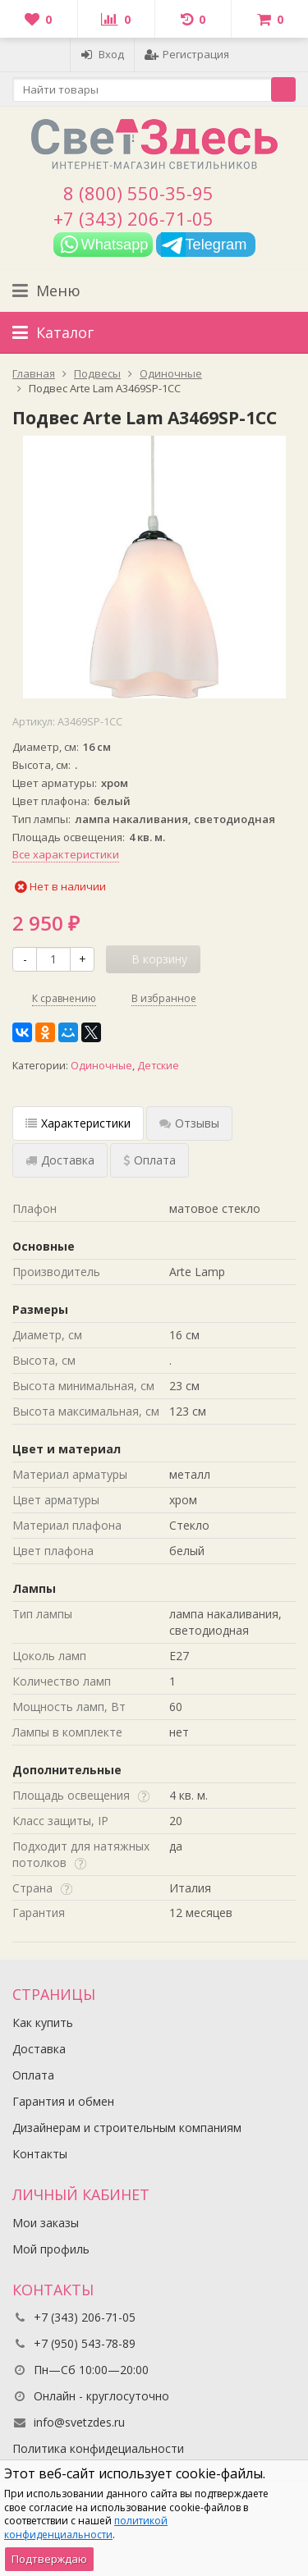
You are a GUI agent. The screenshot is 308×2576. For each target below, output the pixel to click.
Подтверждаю (49, 2558)
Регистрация (187, 54)
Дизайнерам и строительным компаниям (126, 2127)
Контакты (39, 2154)
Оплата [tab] (149, 1160)
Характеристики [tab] (78, 1123)
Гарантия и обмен (63, 2101)
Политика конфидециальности (98, 2448)
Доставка (39, 2049)
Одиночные (101, 1066)
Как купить (42, 2022)
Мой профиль (51, 2249)
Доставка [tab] (59, 1160)
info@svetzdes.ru (79, 2422)
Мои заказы (45, 2223)
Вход (102, 54)
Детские (158, 1066)
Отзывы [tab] (189, 1123)
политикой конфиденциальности (86, 2528)
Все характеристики (65, 854)
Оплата (33, 2075)
